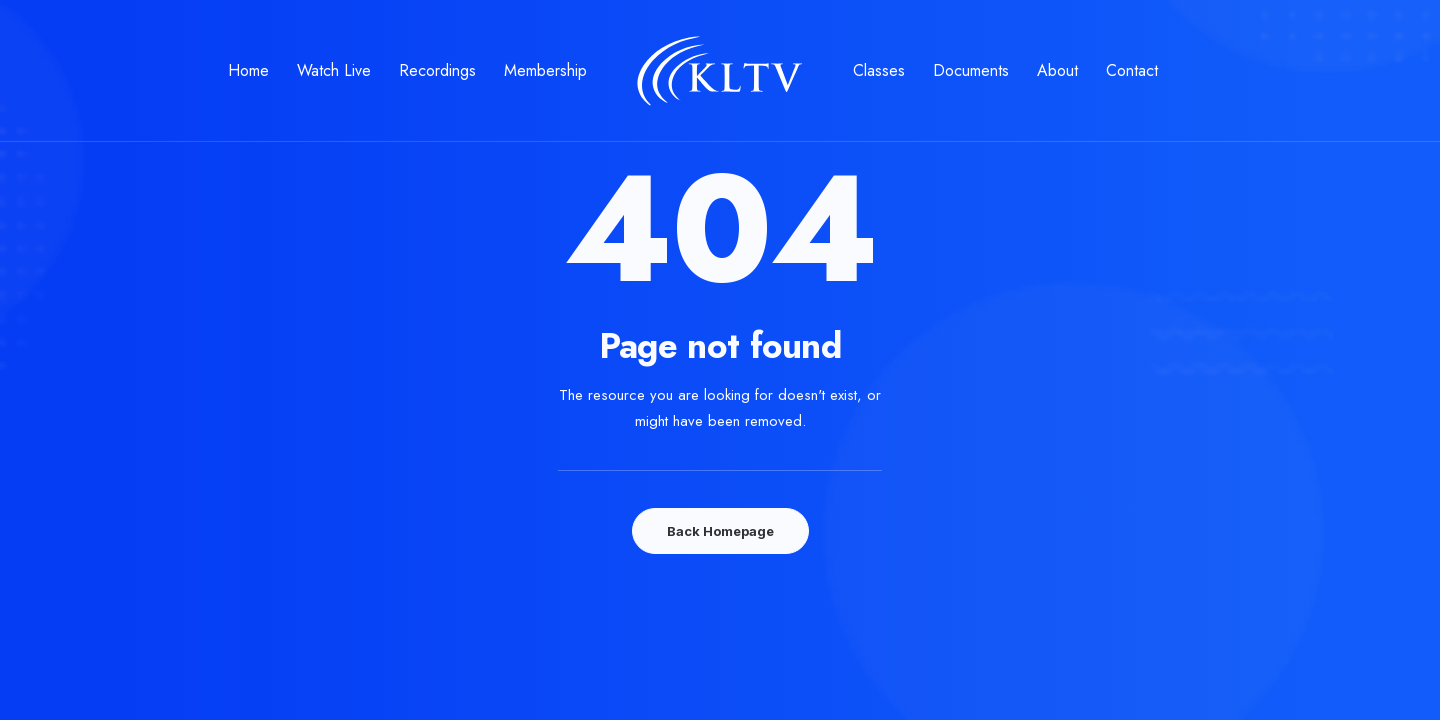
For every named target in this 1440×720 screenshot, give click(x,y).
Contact (1132, 70)
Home (248, 70)
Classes (879, 70)
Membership (545, 70)
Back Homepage (720, 531)
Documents (971, 70)
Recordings (437, 70)
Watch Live (334, 70)
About (1057, 70)
